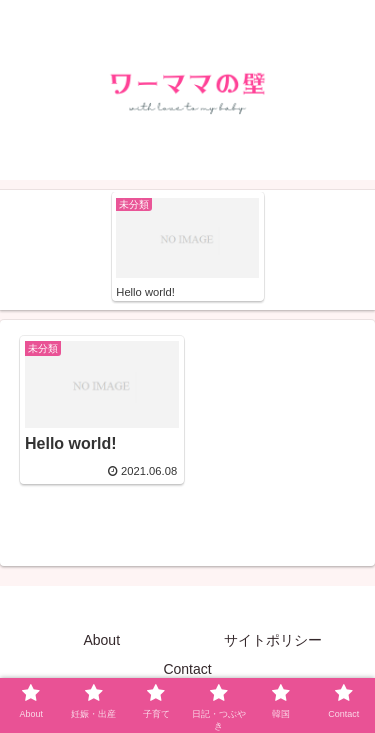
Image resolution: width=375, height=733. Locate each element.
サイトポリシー (273, 640)
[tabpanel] (188, 246)
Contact (187, 669)
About (101, 640)
